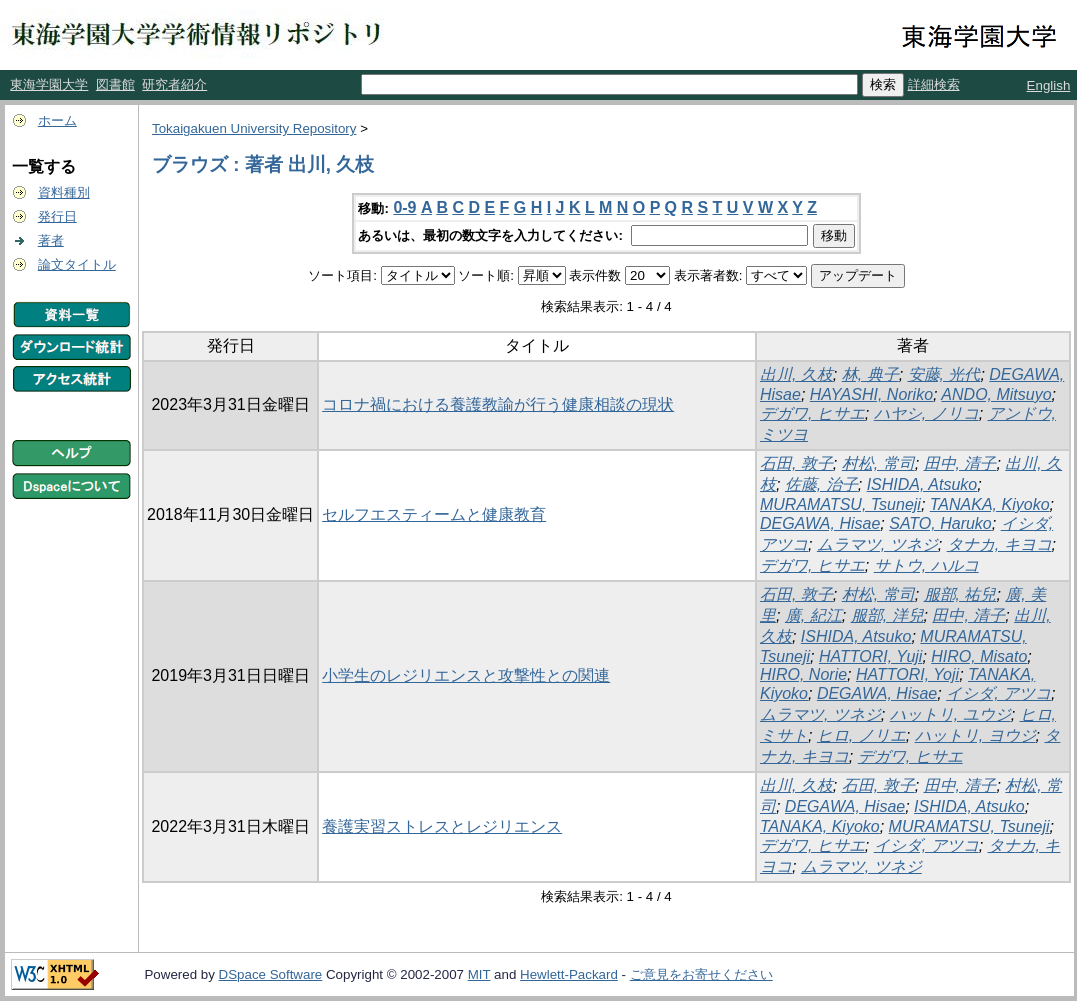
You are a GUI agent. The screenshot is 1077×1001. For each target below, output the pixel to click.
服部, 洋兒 (887, 615)
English (1049, 85)
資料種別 (64, 192)
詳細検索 (934, 84)
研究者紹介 (174, 84)
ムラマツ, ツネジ (877, 544)
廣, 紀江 (813, 615)
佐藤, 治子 (821, 484)
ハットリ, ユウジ (950, 714)
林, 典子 (870, 374)
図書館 (115, 84)
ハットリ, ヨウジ (975, 735)
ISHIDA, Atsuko (922, 484)
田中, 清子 (960, 463)
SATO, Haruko (940, 523)
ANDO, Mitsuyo (996, 394)
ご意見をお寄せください (701, 974)
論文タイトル (77, 264)
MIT (479, 974)
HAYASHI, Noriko (871, 394)
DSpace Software (271, 974)
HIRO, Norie (803, 674)
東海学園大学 (49, 84)
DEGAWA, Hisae (820, 523)
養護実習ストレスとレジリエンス (442, 826)
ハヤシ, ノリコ (926, 413)
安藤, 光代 (944, 374)
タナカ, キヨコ (999, 544)
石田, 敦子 (796, 463)
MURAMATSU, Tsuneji (840, 504)
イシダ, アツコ (998, 693)
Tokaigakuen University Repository (254, 128)
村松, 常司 (878, 463)
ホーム (57, 120)
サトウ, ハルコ (926, 565)
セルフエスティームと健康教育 (434, 514)
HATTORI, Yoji (907, 674)
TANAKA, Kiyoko (990, 504)
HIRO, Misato (979, 656)
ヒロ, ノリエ (861, 735)
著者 (51, 240)
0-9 (404, 207)
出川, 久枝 (796, 374)
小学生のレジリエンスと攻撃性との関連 (466, 675)
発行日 (57, 216)
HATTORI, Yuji (870, 656)
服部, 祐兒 (960, 594)
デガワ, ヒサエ (812, 413)
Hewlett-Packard (569, 974)
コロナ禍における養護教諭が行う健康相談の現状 (498, 404)
